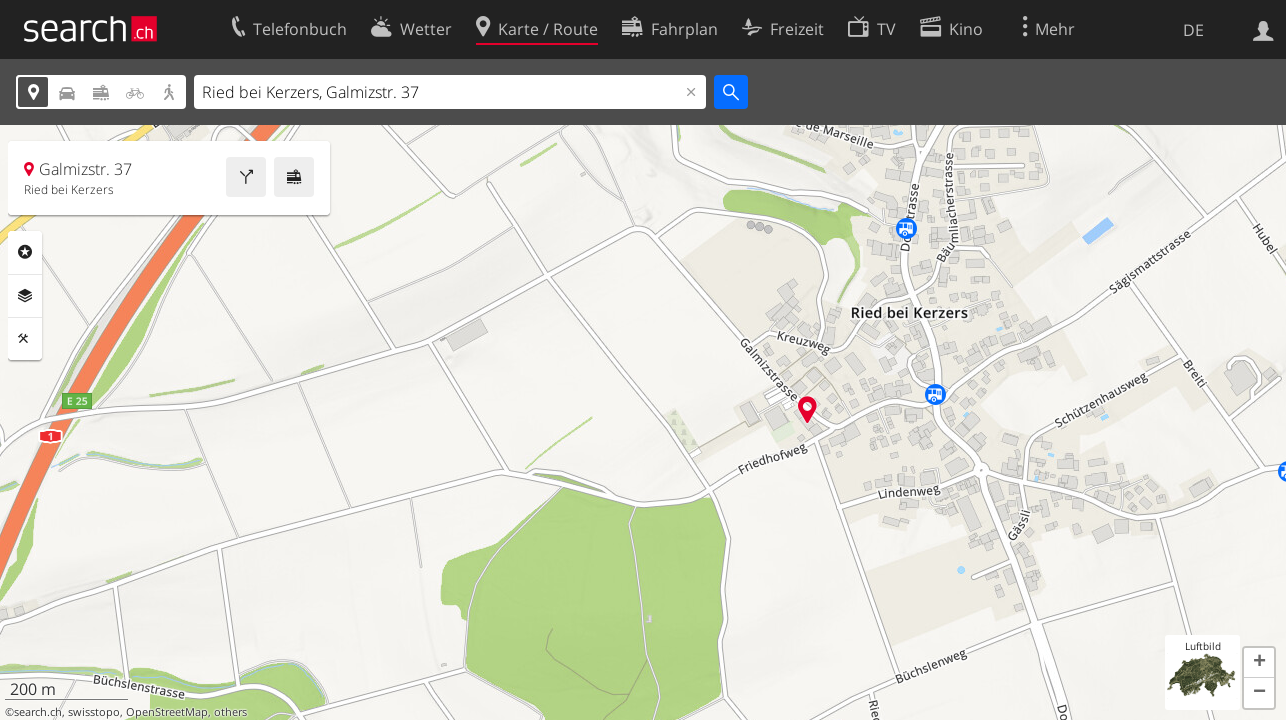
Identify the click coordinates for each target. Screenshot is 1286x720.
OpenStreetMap (167, 712)
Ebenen (25, 296)
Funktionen (25, 339)
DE (1193, 30)
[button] (1259, 663)
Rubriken (25, 252)
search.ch (38, 712)
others (230, 712)
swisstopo (94, 712)
